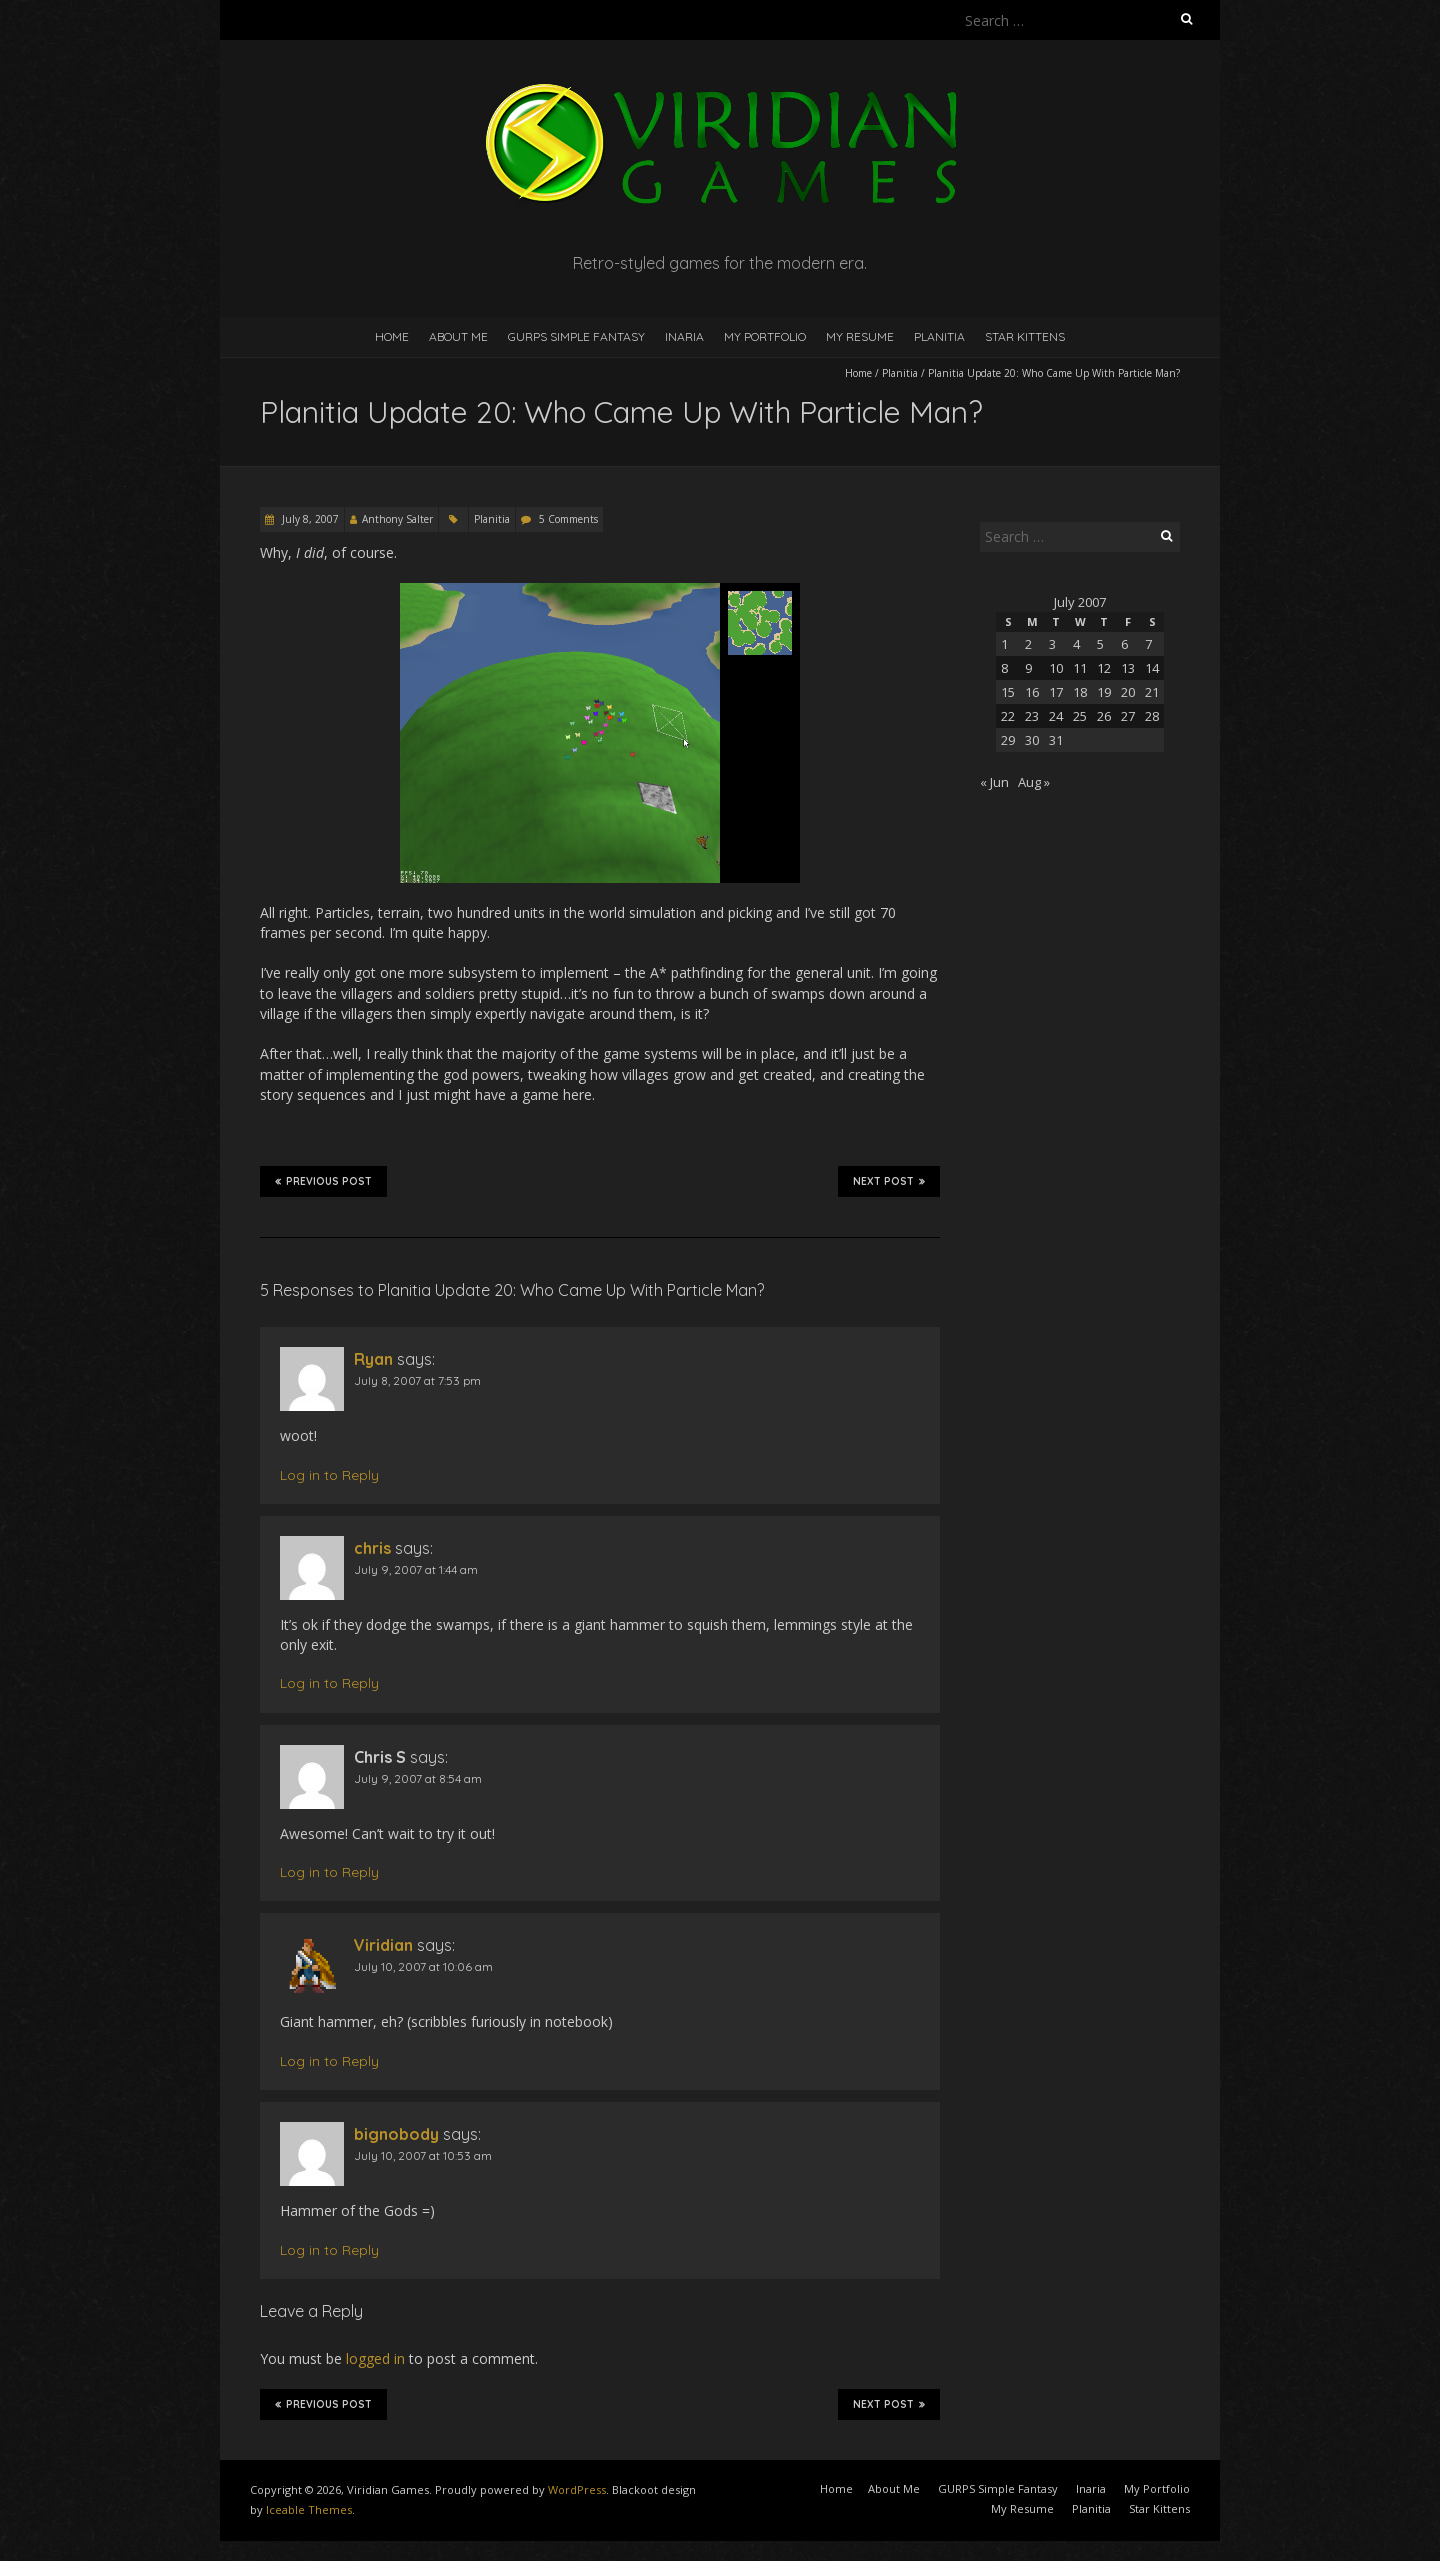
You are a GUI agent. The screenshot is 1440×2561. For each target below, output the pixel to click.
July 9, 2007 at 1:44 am (416, 1569)
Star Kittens (1025, 336)
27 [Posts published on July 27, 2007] (1128, 716)
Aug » (1034, 782)
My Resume (860, 336)
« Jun (994, 782)
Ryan (373, 1359)
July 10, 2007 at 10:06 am (423, 1966)
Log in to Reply (329, 1475)
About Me (458, 336)
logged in (375, 2358)
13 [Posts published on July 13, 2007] (1128, 668)
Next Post (889, 1181)
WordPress (577, 2489)
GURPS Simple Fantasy (576, 336)
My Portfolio (765, 336)
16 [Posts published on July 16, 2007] (1032, 692)
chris (372, 1548)
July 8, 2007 (309, 519)
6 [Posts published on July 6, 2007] (1124, 644)
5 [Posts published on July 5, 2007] (1100, 644)
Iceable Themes (309, 2509)
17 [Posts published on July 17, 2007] (1056, 692)
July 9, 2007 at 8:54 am (418, 1778)
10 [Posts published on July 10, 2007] (1056, 668)
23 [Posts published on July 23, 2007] (1032, 716)
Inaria (684, 336)
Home (392, 336)
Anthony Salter (397, 519)
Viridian (383, 1945)
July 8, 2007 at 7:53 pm (417, 1380)
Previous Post (323, 1181)
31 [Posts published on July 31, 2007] (1056, 740)
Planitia (939, 336)
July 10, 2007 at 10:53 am (423, 2155)
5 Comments (568, 519)
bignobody (396, 2134)
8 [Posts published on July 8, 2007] (1004, 668)
